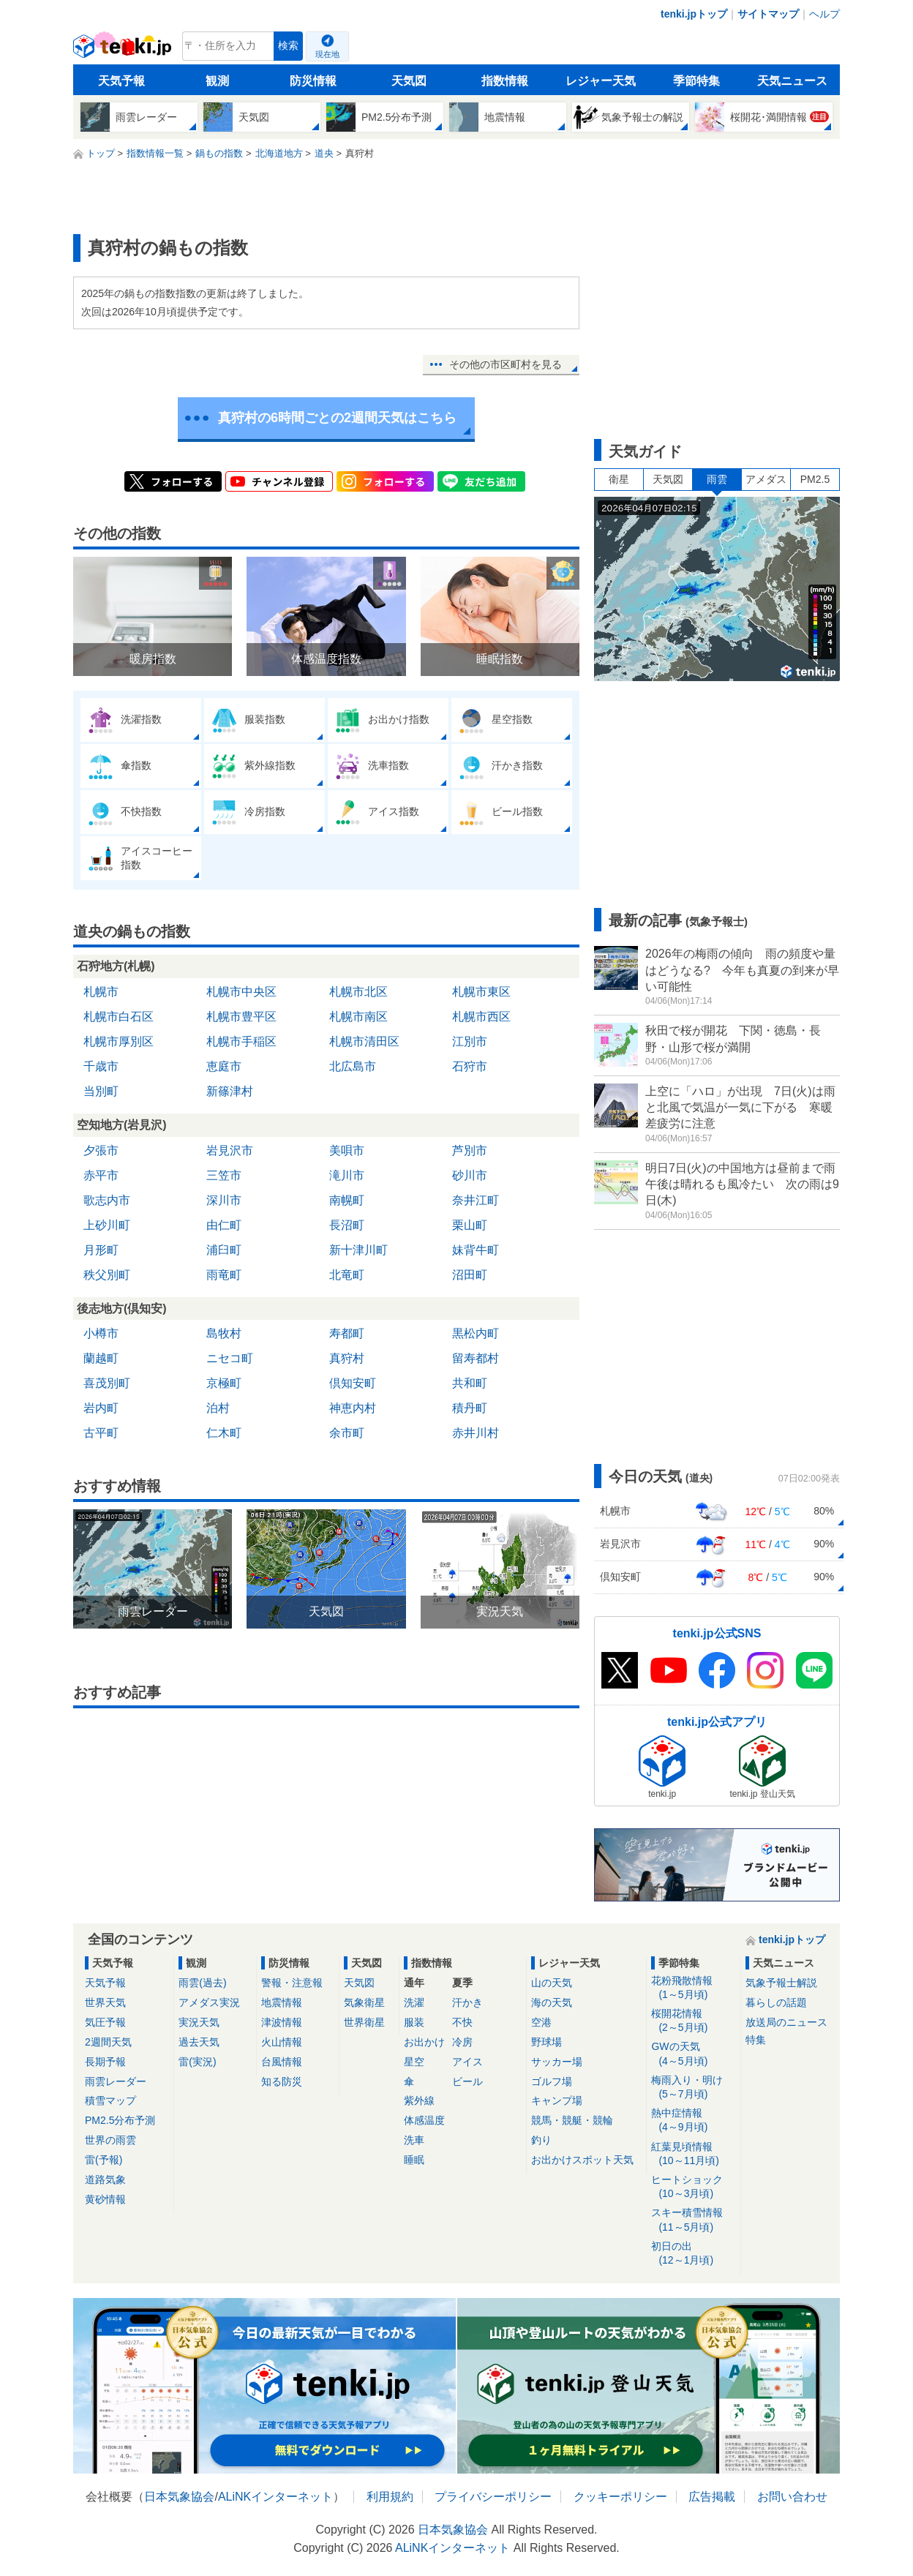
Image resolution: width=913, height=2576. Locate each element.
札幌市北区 (358, 991)
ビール (467, 2081)
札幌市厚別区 (118, 1041)
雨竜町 (223, 1275)
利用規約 (390, 2496)
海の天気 (551, 2002)
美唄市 (346, 1150)
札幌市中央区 (241, 991)
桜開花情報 (693, 2021)
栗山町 (469, 1225)
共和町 (469, 1383)
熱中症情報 (693, 2120)
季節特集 (696, 81)
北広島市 (352, 1066)
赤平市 (101, 1175)
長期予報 (105, 2062)
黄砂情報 (105, 2199)
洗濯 (414, 2002)
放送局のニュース (786, 2022)
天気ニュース (792, 81)
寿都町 (346, 1333)
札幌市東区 (481, 991)
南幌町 (346, 1200)
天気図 (409, 81)
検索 (288, 45)
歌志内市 (106, 1200)
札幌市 (101, 991)
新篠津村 (229, 1091)
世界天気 (105, 2002)
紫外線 (419, 2100)
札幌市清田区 (364, 1041)
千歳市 (101, 1066)
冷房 (462, 2042)
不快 (462, 2022)
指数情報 (504, 81)
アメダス (765, 479)
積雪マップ (110, 2100)
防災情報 (313, 81)
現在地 (327, 54)
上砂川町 (106, 1225)
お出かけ (424, 2042)
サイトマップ (768, 14)
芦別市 (469, 1150)
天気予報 (121, 81)
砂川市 (469, 1175)
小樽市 (101, 1333)
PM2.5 (815, 479)
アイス (467, 2062)
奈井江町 (475, 1200)
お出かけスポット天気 (582, 2160)
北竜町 (346, 1275)
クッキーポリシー (620, 2496)
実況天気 (199, 2022)
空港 (541, 2022)
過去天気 (199, 2042)
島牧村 (223, 1333)
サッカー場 (556, 2062)
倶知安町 (352, 1383)
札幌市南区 (358, 1016)
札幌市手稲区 (241, 1041)
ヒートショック (693, 2187)
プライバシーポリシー (493, 2496)
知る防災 (281, 2081)
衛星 (619, 479)
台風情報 (281, 2062)
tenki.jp (124, 49)
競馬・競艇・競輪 (572, 2120)
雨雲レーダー (115, 2081)
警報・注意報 (292, 1983)
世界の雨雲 (110, 2140)
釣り (541, 2140)
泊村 (218, 1408)
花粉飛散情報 (693, 1988)
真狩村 (346, 1358)
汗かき (467, 2002)
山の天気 (551, 1983)
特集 (755, 2040)
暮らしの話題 (776, 2002)
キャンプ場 (556, 2100)
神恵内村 (352, 1408)
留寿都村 (475, 1358)
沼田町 (469, 1275)
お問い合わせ (792, 2496)
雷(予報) (103, 2160)
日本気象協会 (179, 2496)
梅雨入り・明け (693, 2087)
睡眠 (414, 2160)
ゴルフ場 (551, 2081)
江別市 (469, 1041)
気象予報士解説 (781, 1983)
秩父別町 (106, 1275)
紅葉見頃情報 (693, 2154)
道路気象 (105, 2179)
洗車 (414, 2140)
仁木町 (223, 1433)
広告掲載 (711, 2496)
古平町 (101, 1433)
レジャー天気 (601, 81)
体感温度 (424, 2120)
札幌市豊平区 (241, 1016)
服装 (414, 2022)
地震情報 (281, 2002)
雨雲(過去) (202, 1983)
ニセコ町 (229, 1358)
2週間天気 (108, 2042)
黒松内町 (475, 1333)
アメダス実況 (209, 2002)
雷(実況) (197, 2062)
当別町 (101, 1091)
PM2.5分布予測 (120, 2120)
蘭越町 (101, 1358)
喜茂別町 (106, 1383)
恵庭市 (223, 1066)
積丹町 (469, 1408)
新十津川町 (358, 1250)
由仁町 (223, 1225)
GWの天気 (693, 2054)
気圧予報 (105, 2022)
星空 (414, 2062)
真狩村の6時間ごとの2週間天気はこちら (337, 417)
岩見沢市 (229, 1150)
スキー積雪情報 (693, 2220)
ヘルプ (824, 14)
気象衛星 (364, 2002)
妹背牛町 (475, 1250)
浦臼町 (223, 1250)
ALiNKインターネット (275, 2496)
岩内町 (101, 1408)
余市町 (346, 1433)
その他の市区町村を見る (505, 364)
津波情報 (281, 2022)
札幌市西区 (481, 1016)
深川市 (223, 1200)
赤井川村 (475, 1433)
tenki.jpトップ (694, 14)
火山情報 (281, 2042)
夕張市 (101, 1150)
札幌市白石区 (118, 1016)
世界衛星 (364, 2022)
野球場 (546, 2042)
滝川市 (346, 1175)
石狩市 (469, 1066)
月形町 (101, 1250)
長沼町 (346, 1225)
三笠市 (223, 1175)
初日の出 (693, 2253)
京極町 (223, 1383)
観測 (217, 81)
